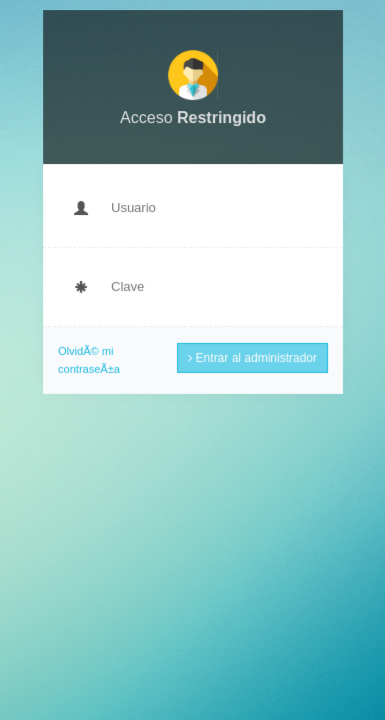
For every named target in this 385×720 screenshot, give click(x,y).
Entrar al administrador (251, 356)
